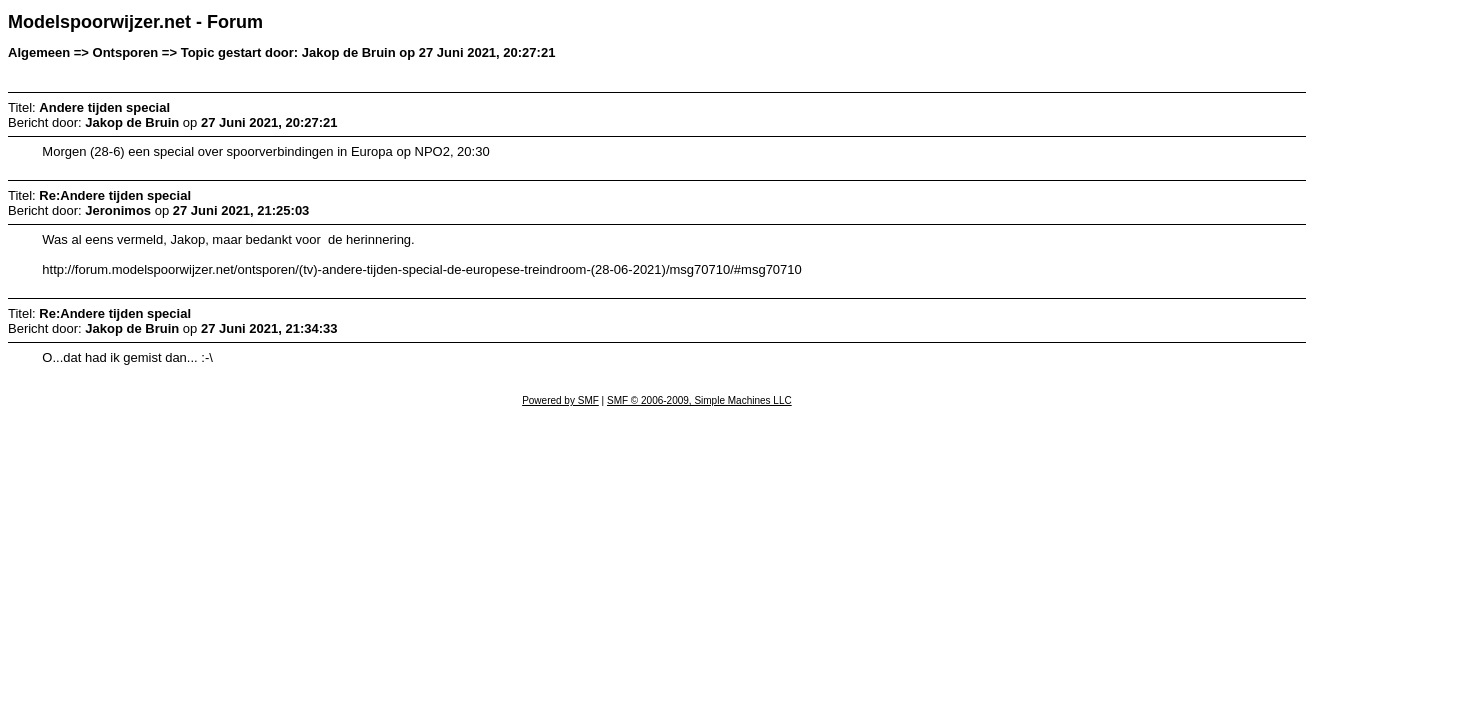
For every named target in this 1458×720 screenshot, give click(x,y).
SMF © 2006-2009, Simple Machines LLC (699, 400)
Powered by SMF (560, 400)
